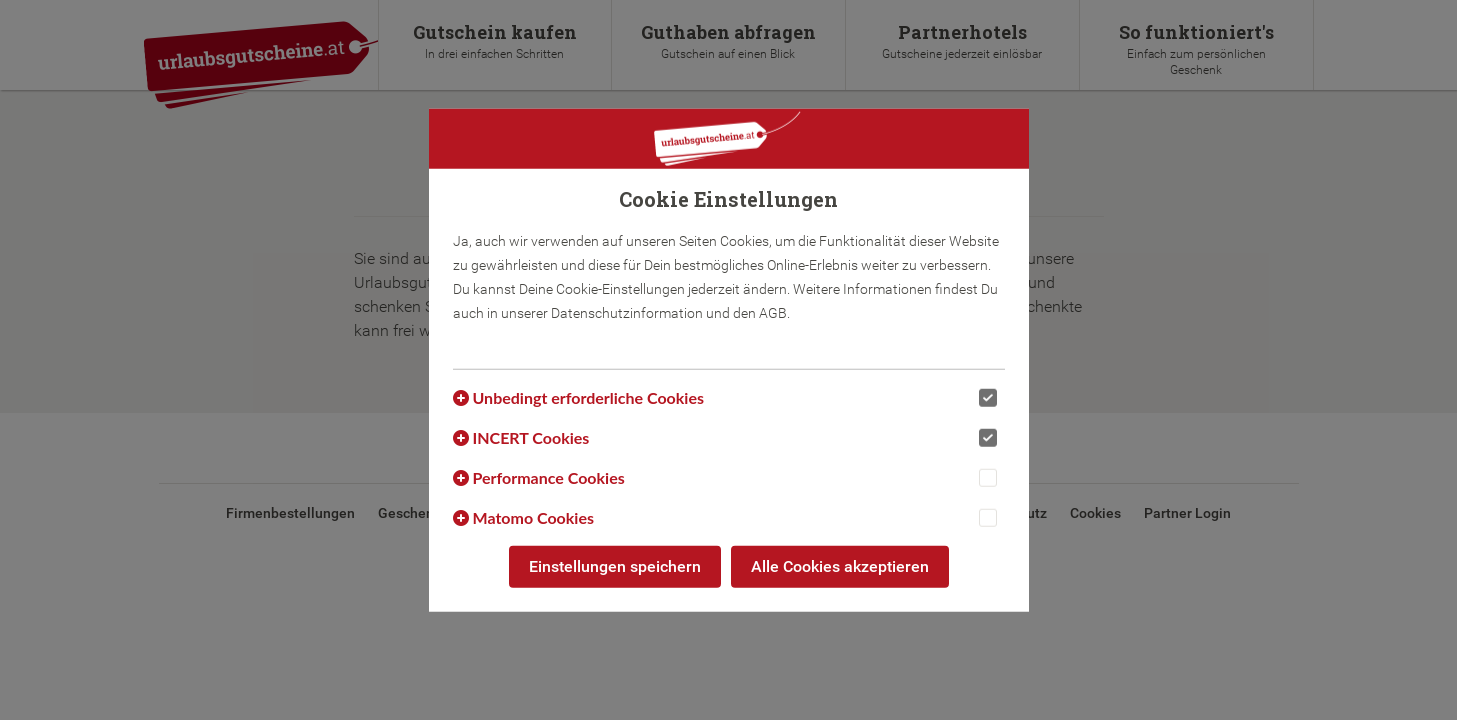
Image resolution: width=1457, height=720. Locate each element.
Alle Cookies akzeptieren (840, 566)
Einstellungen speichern (615, 566)
